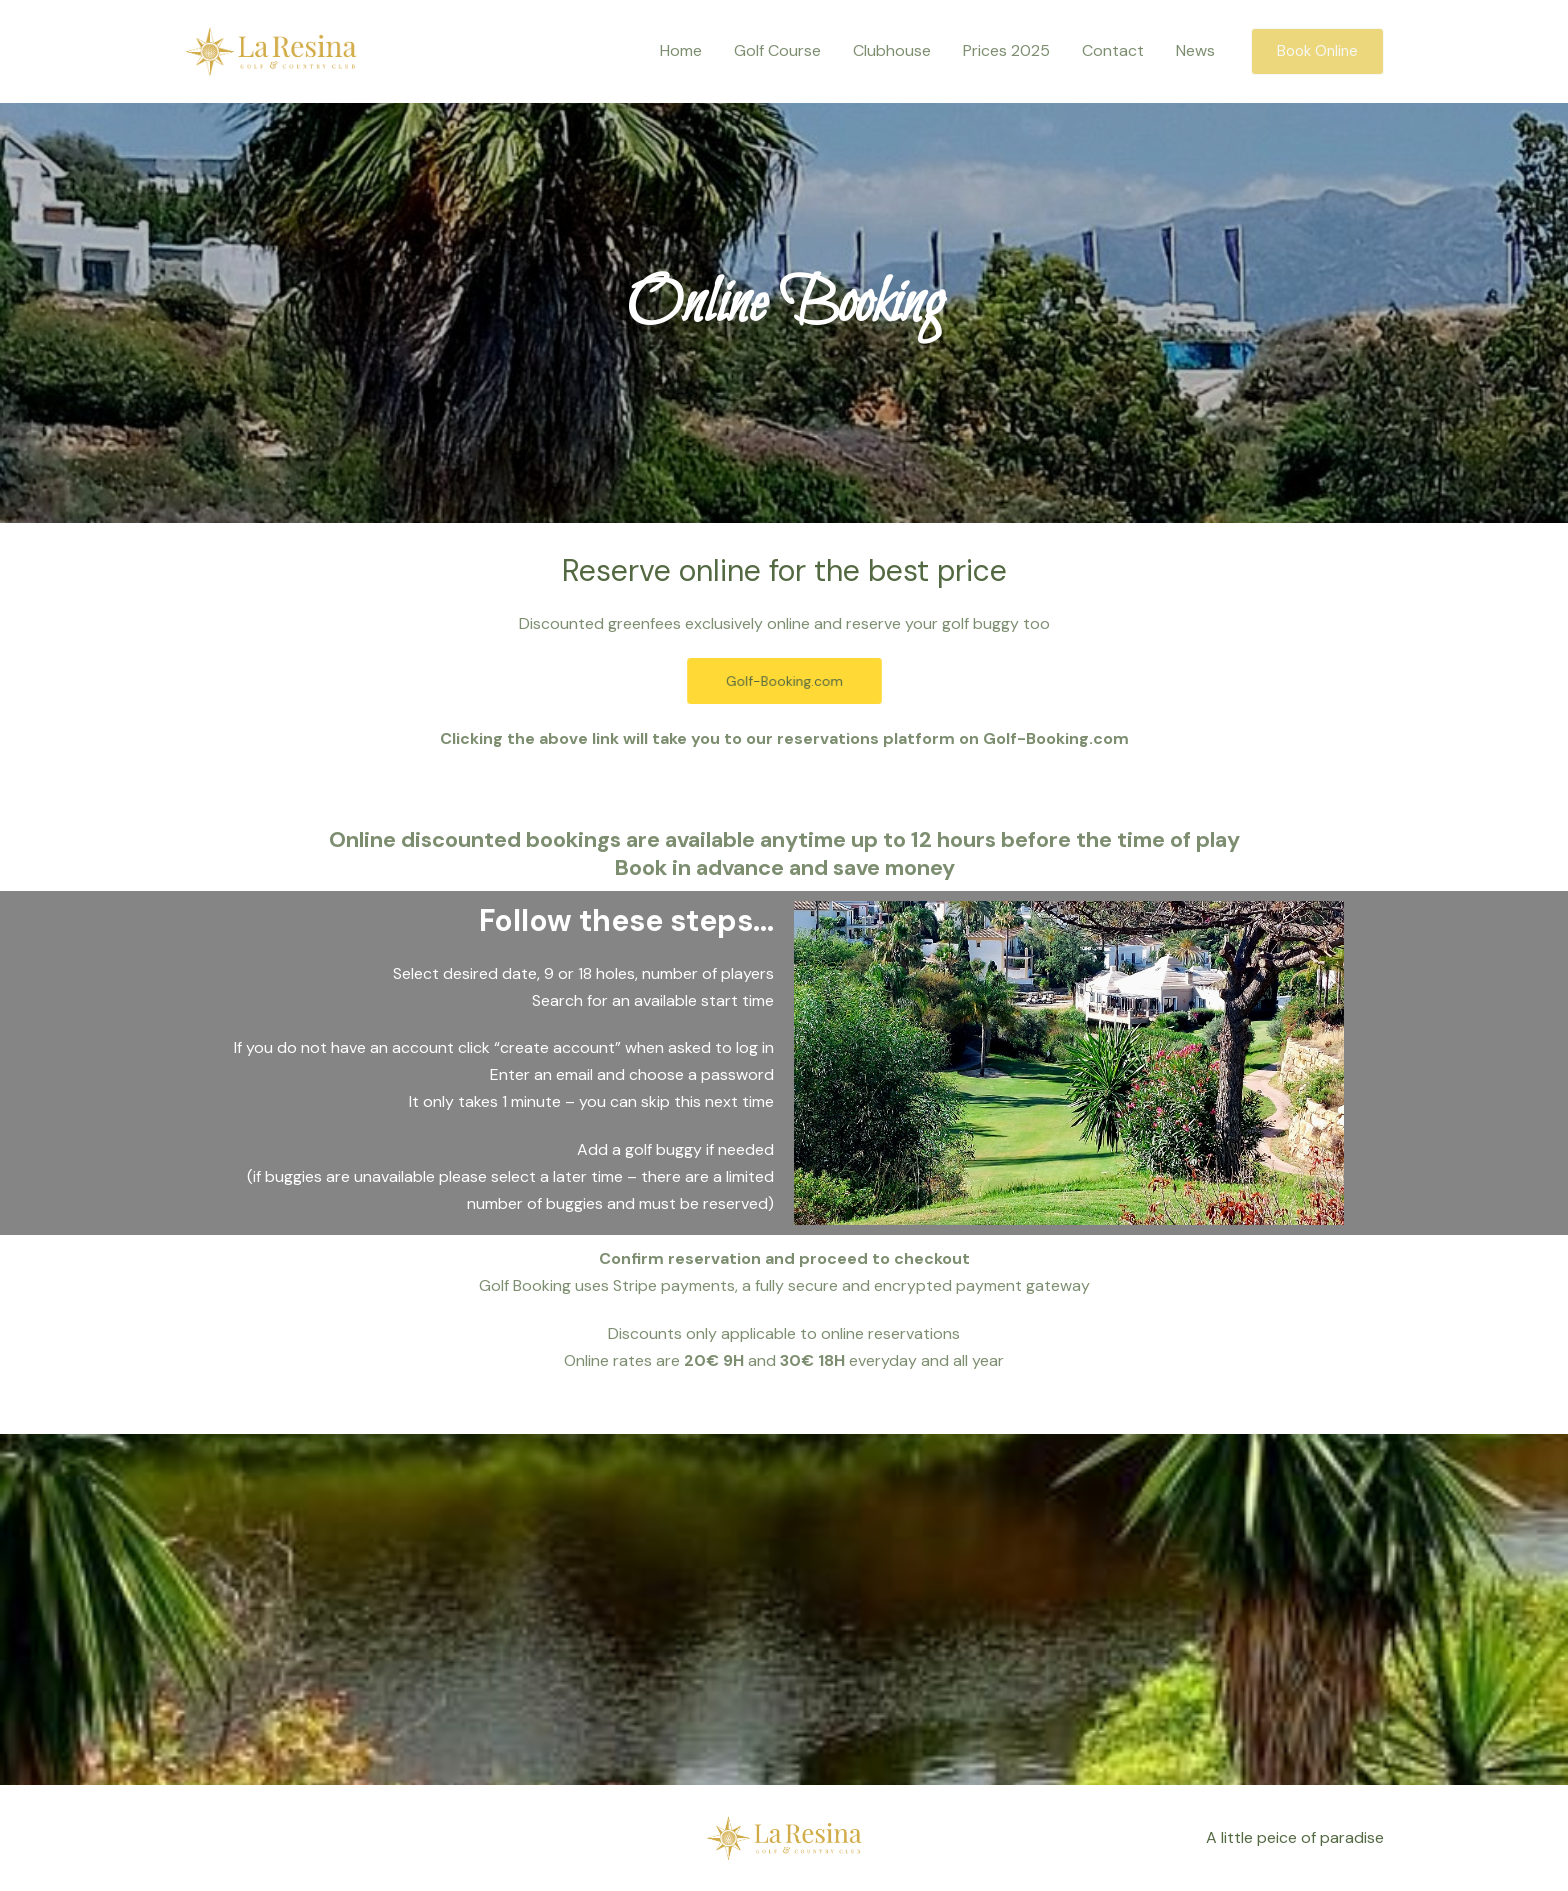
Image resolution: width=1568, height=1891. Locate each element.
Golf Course (777, 50)
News (1195, 50)
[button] (1317, 51)
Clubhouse (892, 50)
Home (681, 50)
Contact (1113, 50)
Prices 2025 (1006, 50)
